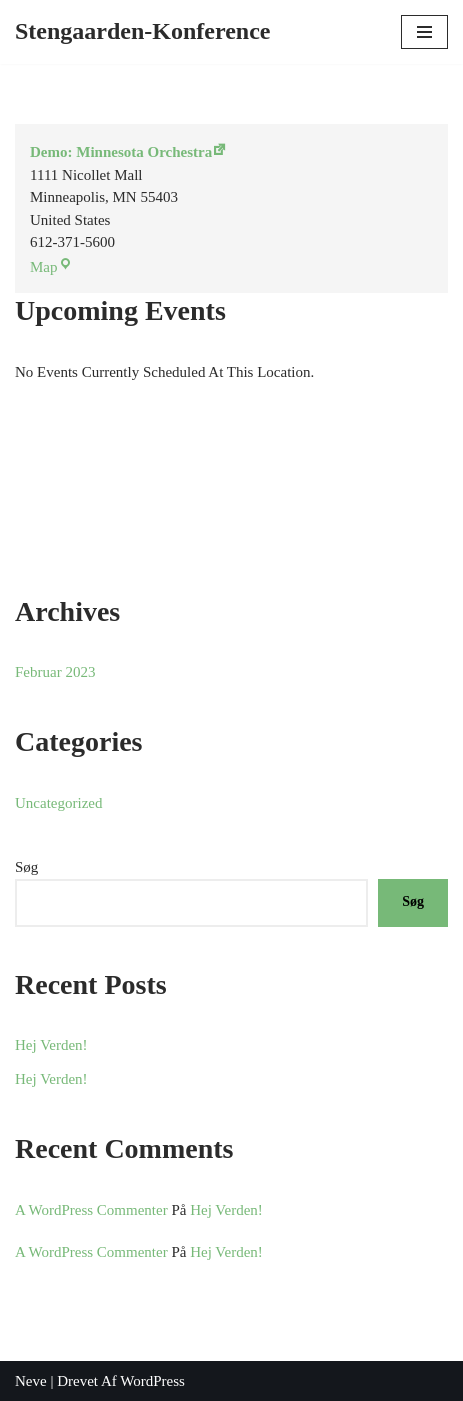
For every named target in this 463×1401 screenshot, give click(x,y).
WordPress (152, 1381)
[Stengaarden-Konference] (143, 31)
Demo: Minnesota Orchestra (121, 152)
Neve (31, 1381)
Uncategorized (58, 803)
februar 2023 (55, 672)
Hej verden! (51, 1045)
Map (44, 267)
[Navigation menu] (424, 32)
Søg (26, 867)
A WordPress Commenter (91, 1210)
